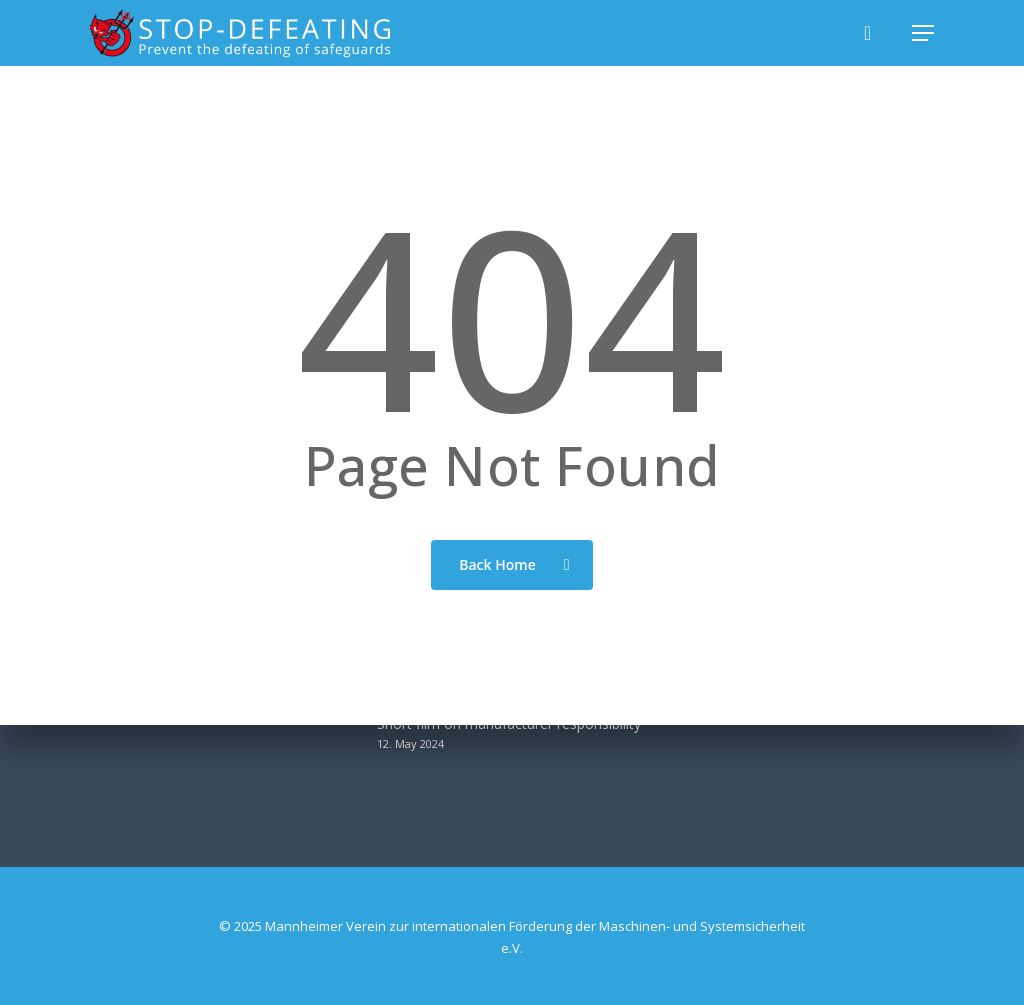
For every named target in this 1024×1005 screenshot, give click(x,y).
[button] (923, 33)
